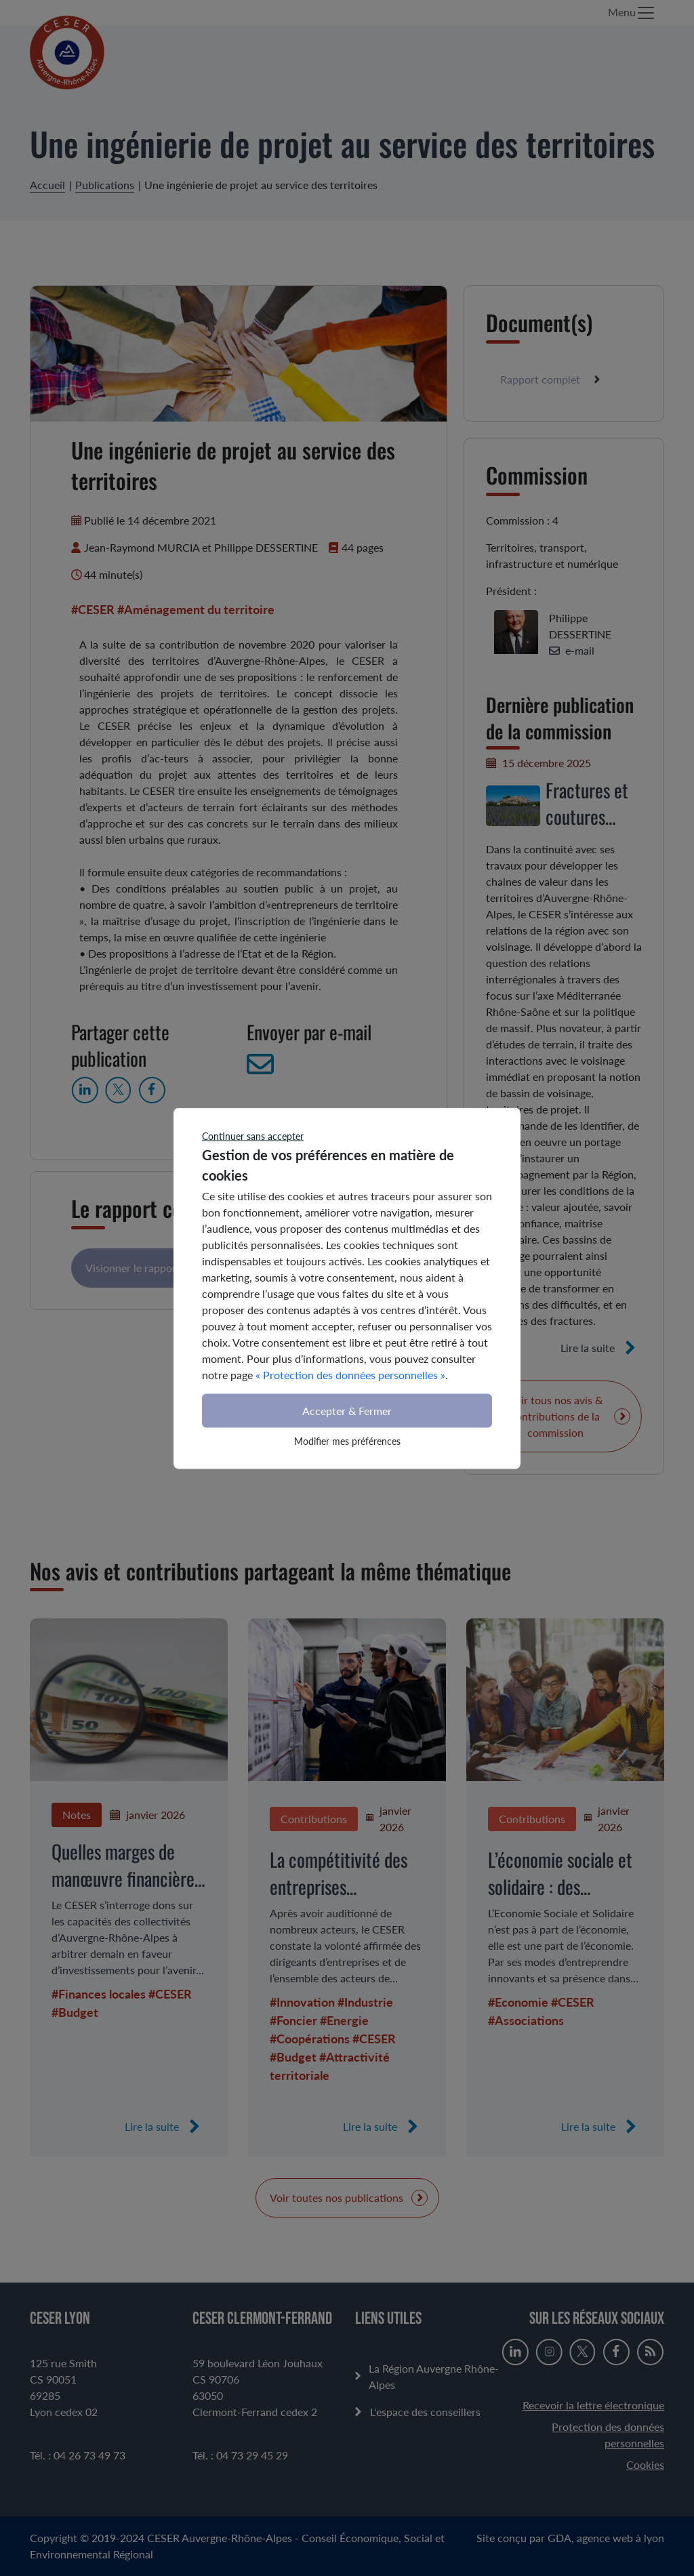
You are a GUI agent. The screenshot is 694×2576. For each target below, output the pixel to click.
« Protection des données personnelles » (350, 1374)
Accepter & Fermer (347, 1410)
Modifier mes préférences (347, 1440)
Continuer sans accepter (253, 1135)
